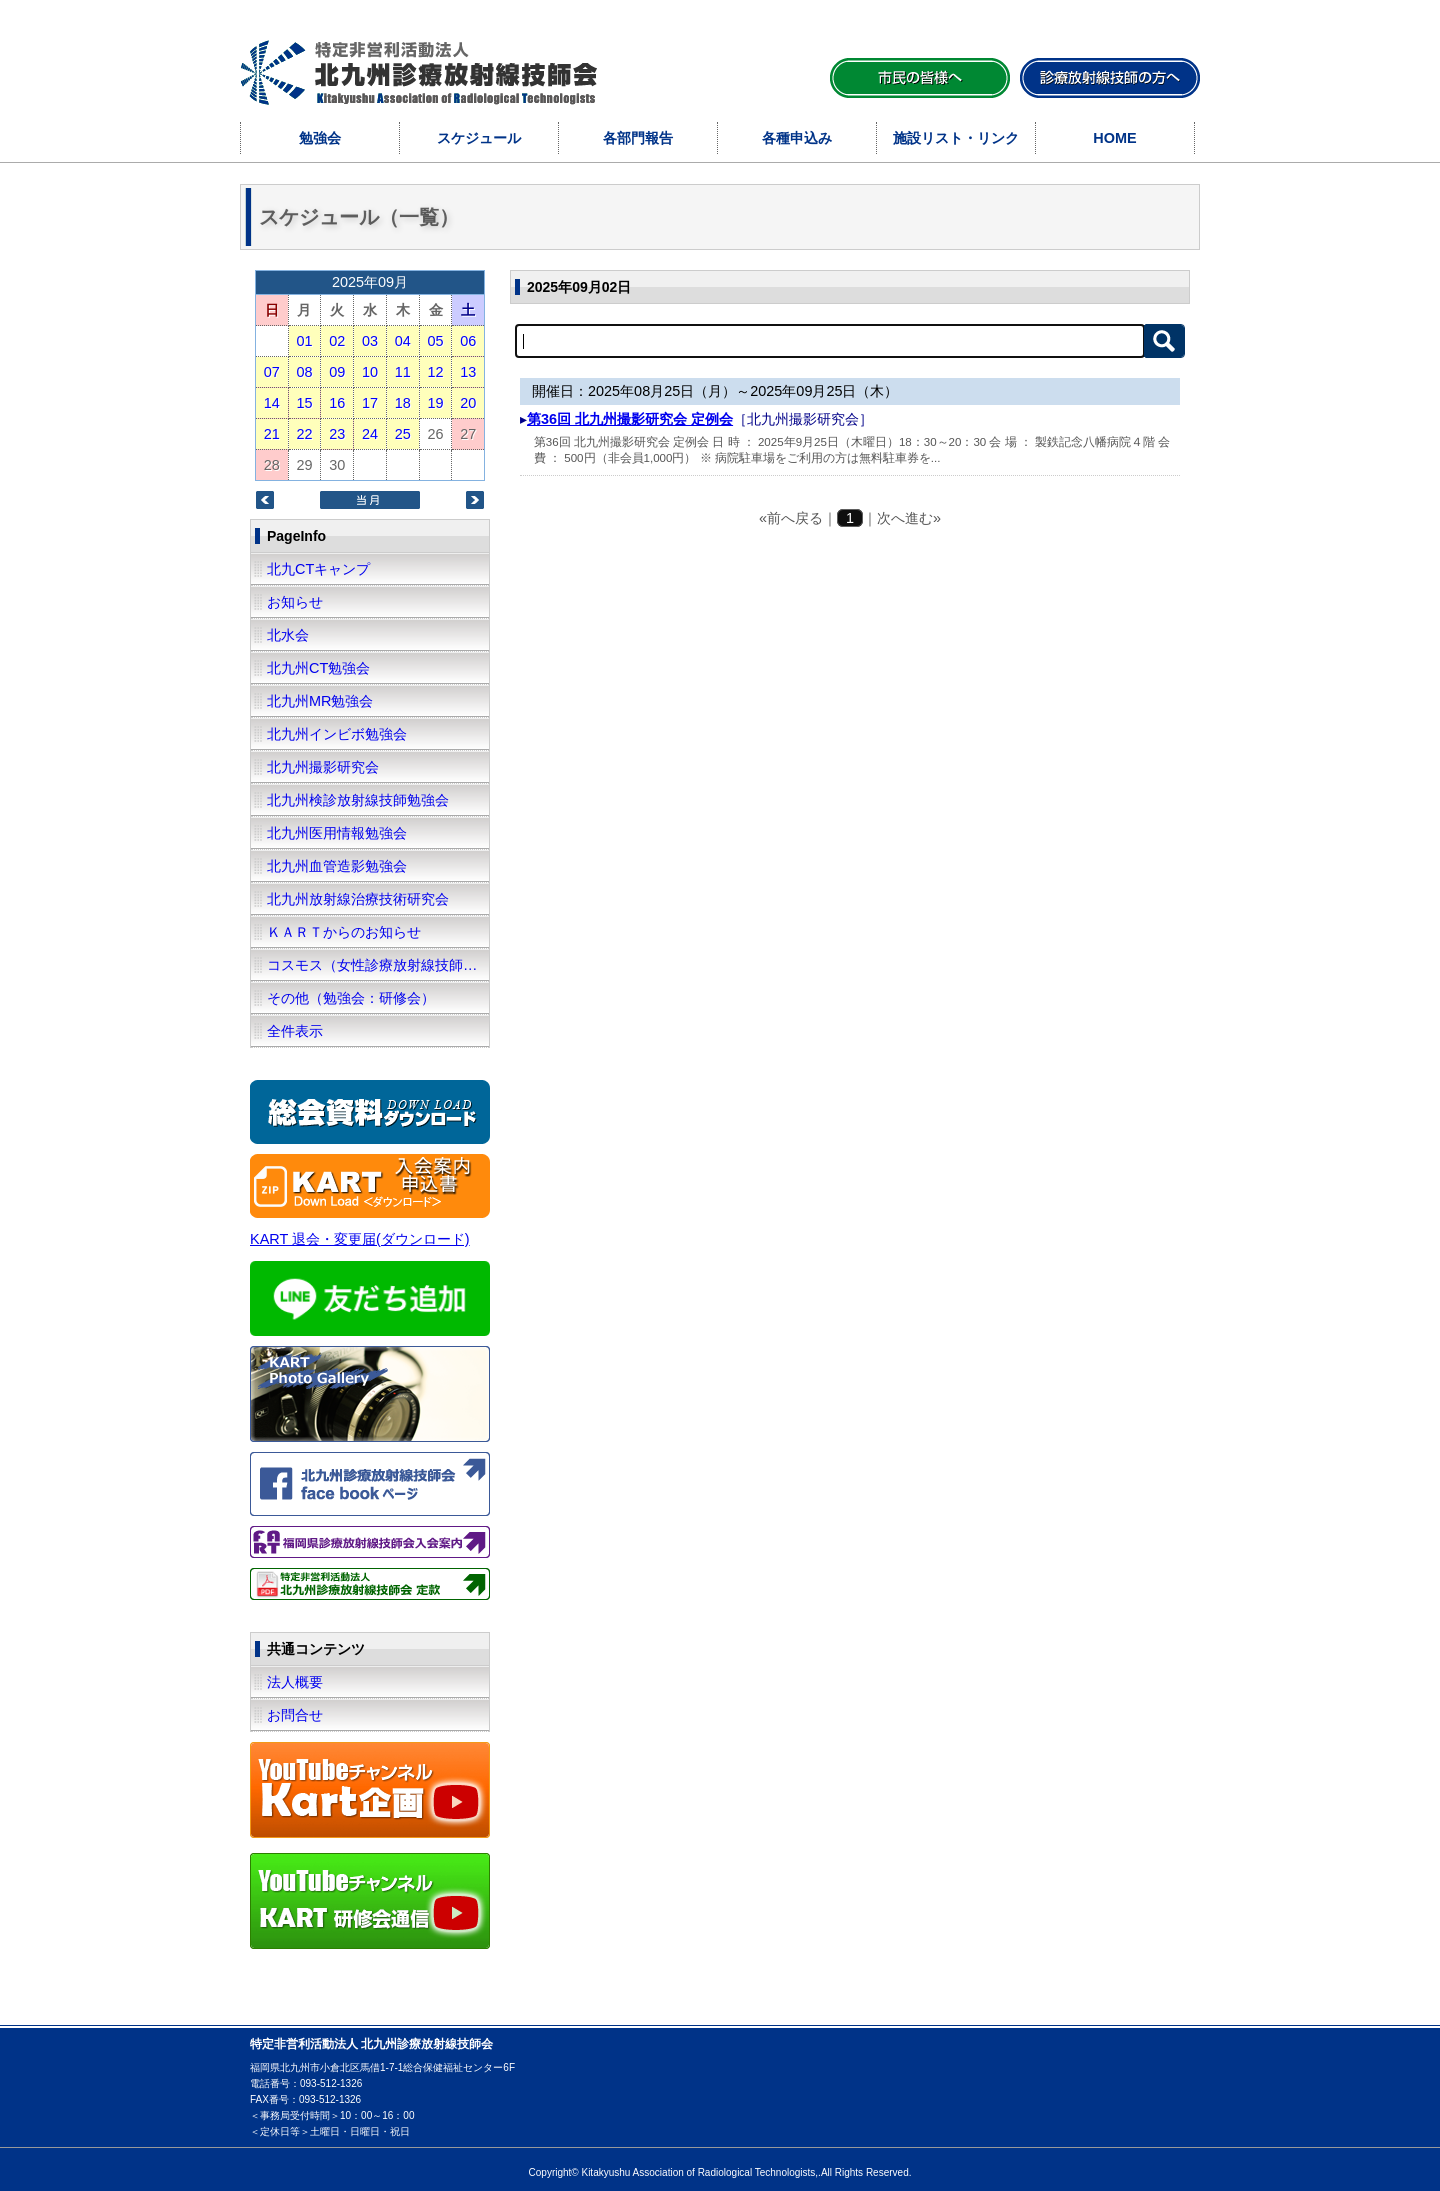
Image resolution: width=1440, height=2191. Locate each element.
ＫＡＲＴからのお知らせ (344, 932)
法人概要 (295, 1682)
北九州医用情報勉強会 (337, 833)
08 (304, 372)
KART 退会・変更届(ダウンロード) (360, 1239)
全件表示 (295, 1031)
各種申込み (797, 138)
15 (304, 403)
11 (403, 372)
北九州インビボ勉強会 (337, 734)
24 (370, 434)
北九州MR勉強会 (320, 701)
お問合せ (295, 1715)
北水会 (288, 635)
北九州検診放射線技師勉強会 (358, 800)
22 (304, 434)
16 (337, 403)
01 (304, 341)
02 (337, 341)
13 (468, 372)
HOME (1114, 138)
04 (403, 341)
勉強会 (320, 138)
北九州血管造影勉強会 (337, 866)
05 (435, 341)
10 (370, 372)
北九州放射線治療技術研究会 (358, 899)
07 (272, 372)
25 (403, 434)
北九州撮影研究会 (323, 767)
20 (468, 403)
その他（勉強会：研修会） (351, 998)
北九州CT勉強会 (318, 668)
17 (370, 403)
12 (435, 372)
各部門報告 (638, 138)
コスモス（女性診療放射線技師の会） (378, 965)
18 (403, 403)
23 (337, 434)
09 (337, 372)
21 (272, 434)
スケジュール (479, 138)
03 (370, 341)
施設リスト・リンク (956, 138)
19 (435, 403)
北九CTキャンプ (318, 569)
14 (272, 403)
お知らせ (295, 602)
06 (468, 341)
